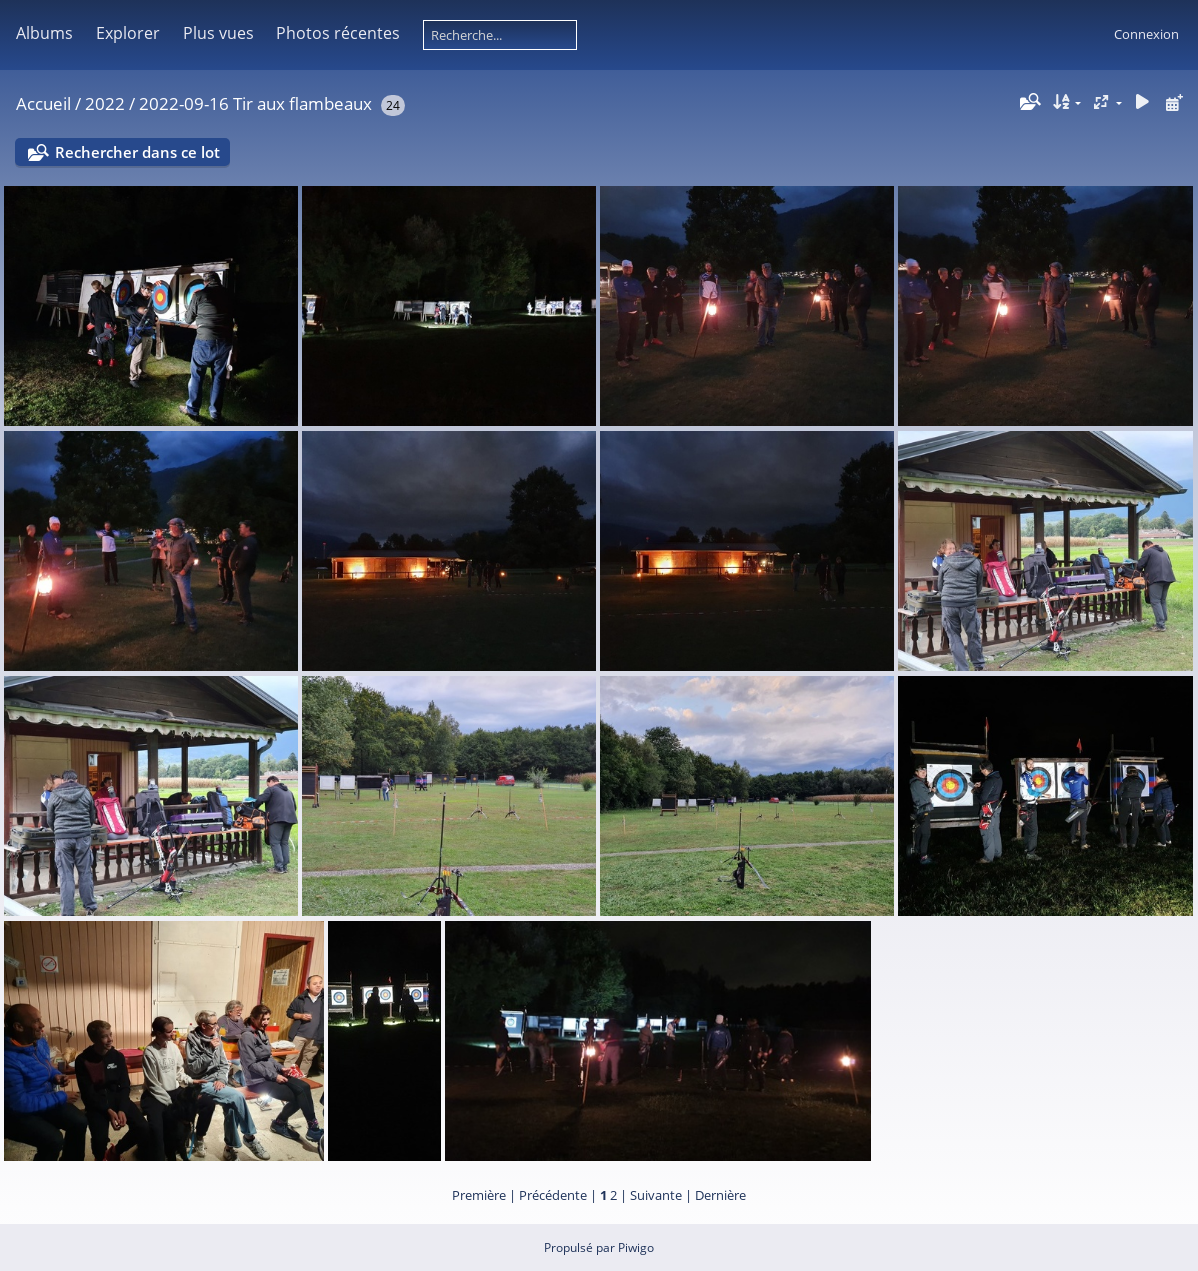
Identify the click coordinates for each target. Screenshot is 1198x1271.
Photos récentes (338, 33)
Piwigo (636, 1247)
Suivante (656, 1195)
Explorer (128, 33)
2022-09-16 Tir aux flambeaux (255, 103)
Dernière (720, 1195)
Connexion (1146, 34)
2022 (105, 103)
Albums (44, 33)
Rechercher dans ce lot (137, 152)
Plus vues (218, 33)
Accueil (43, 103)
